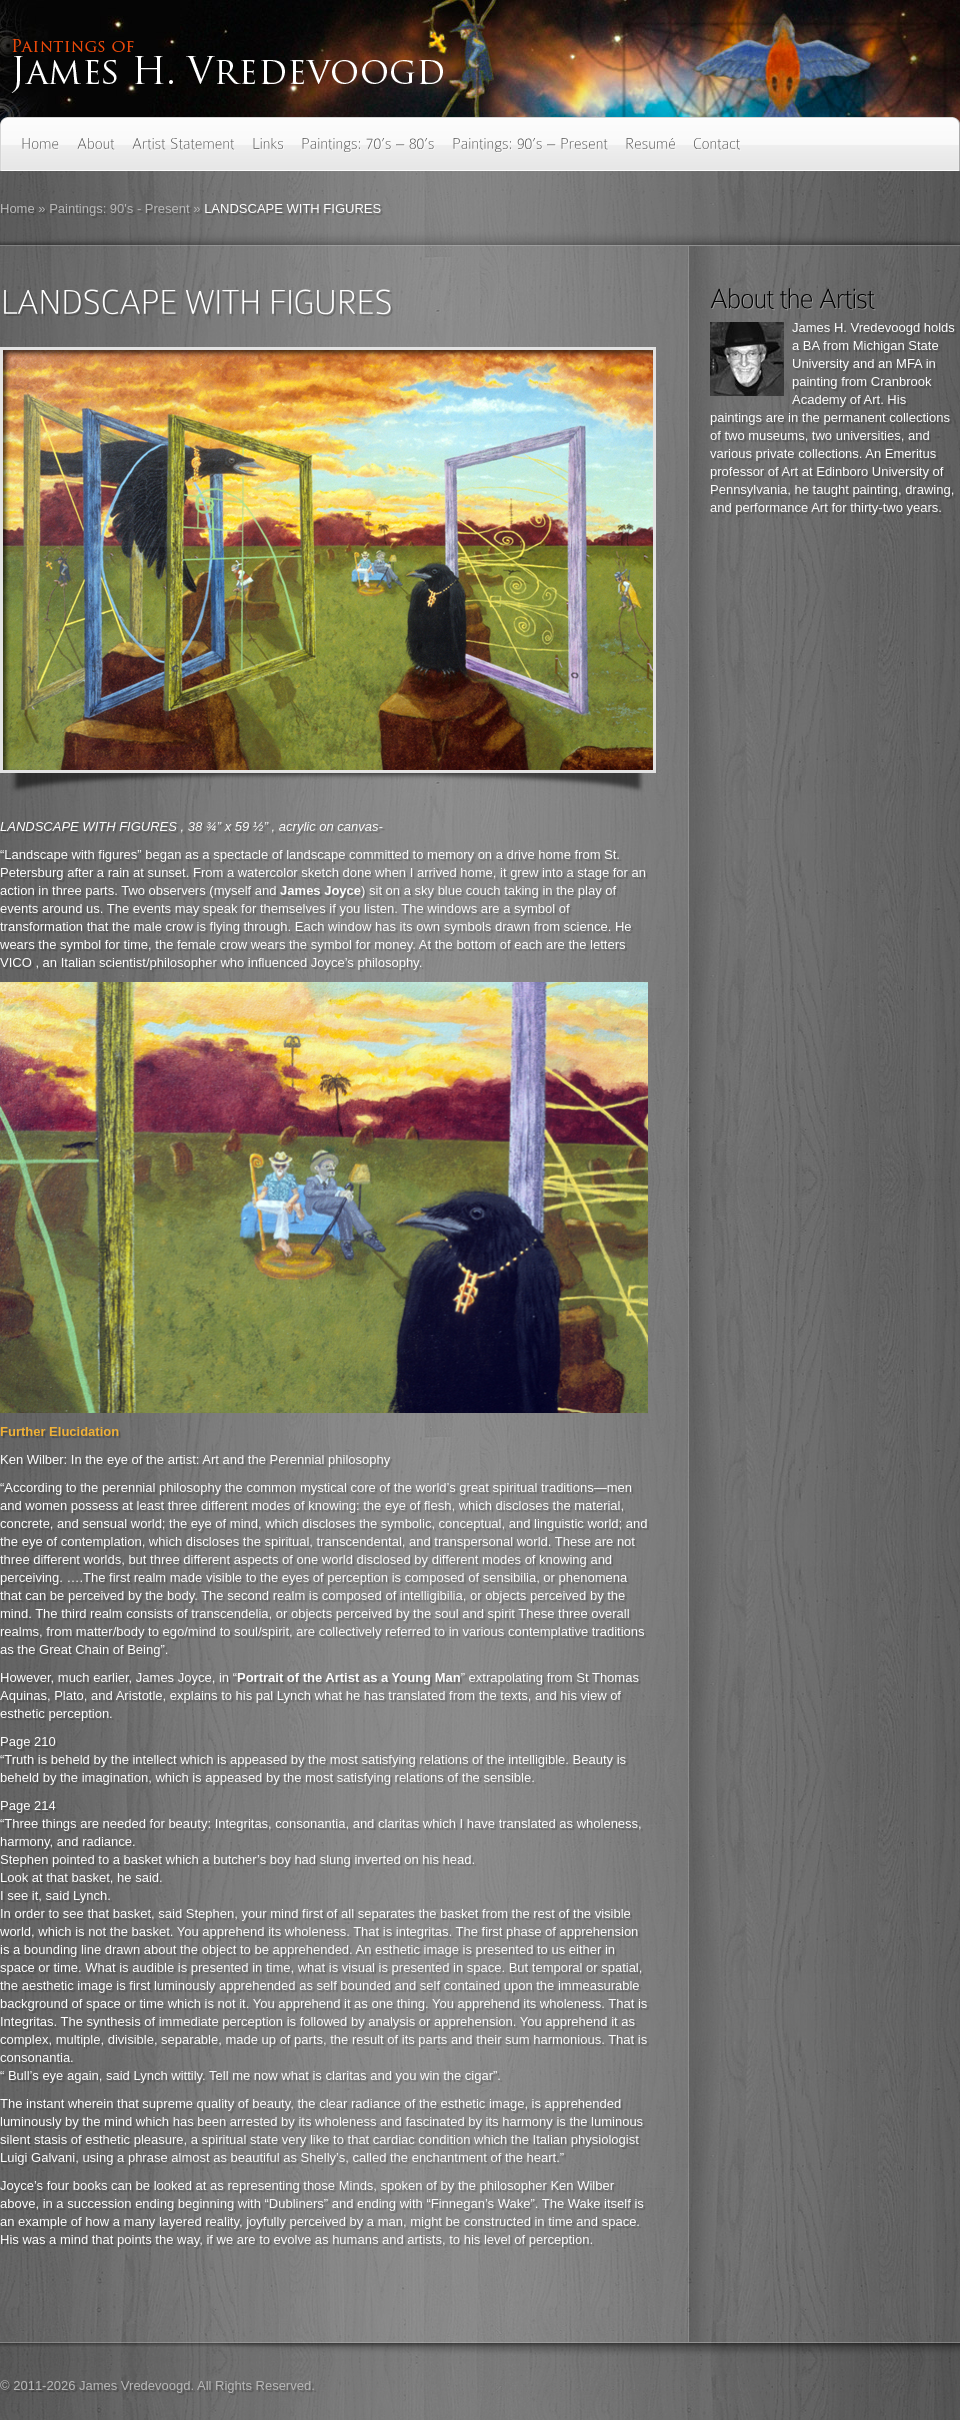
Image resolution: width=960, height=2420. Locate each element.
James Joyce (320, 890)
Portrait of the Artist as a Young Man (349, 1677)
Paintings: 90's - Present (119, 208)
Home (17, 208)
